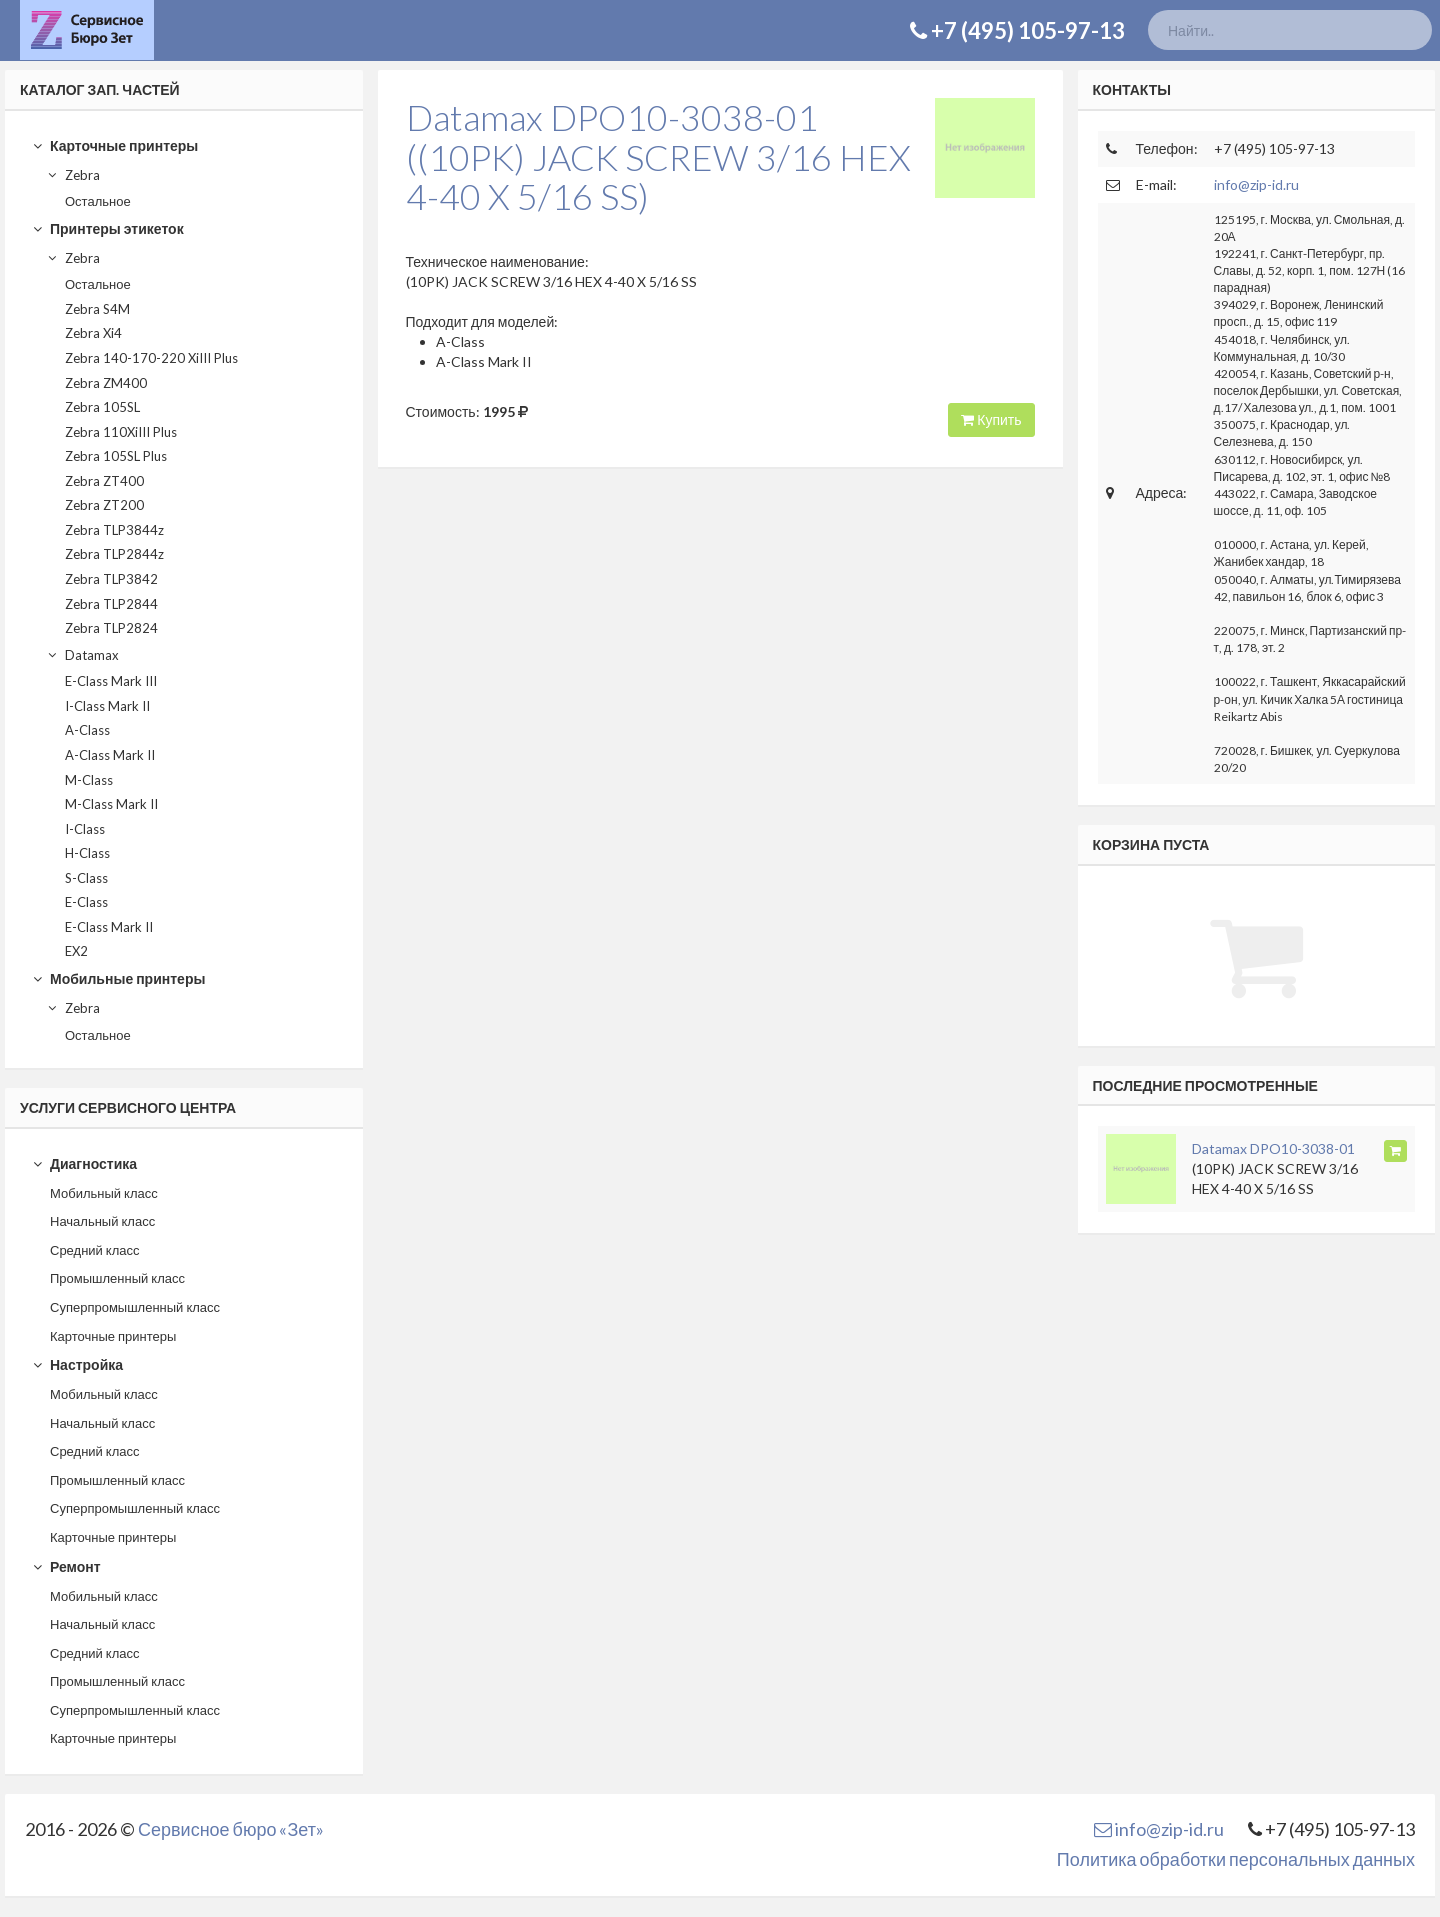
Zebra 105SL (102, 407)
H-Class (87, 853)
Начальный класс (102, 1221)
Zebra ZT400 (104, 481)
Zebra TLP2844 (111, 604)
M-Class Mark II (111, 804)
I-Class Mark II (107, 706)
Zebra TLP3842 (111, 579)
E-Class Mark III (111, 681)
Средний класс (95, 1250)
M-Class (89, 780)
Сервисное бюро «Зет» (231, 1829)
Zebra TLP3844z (114, 530)
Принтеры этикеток (107, 228)
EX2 (76, 951)
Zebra (73, 175)
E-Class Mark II (109, 927)
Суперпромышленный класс (135, 1307)
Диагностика (84, 1163)
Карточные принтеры (115, 145)
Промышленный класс (117, 1278)
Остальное (98, 201)
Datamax (82, 655)
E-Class (86, 902)
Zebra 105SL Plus (116, 456)
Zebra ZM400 (106, 383)
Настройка (77, 1364)
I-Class (85, 829)
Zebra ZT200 (104, 505)
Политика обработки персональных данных (1236, 1859)
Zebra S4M (97, 309)
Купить (991, 419)
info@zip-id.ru (1256, 184)
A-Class (87, 730)
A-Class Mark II (110, 755)
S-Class (86, 878)
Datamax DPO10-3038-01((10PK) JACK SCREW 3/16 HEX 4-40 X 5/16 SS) (658, 156)
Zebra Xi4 (93, 333)
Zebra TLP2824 (111, 628)
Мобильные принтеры (118, 978)
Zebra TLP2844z (114, 554)
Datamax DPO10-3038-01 (1273, 1148)
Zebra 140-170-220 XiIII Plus (151, 358)
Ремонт (66, 1566)
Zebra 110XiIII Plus (121, 432)
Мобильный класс (104, 1193)
